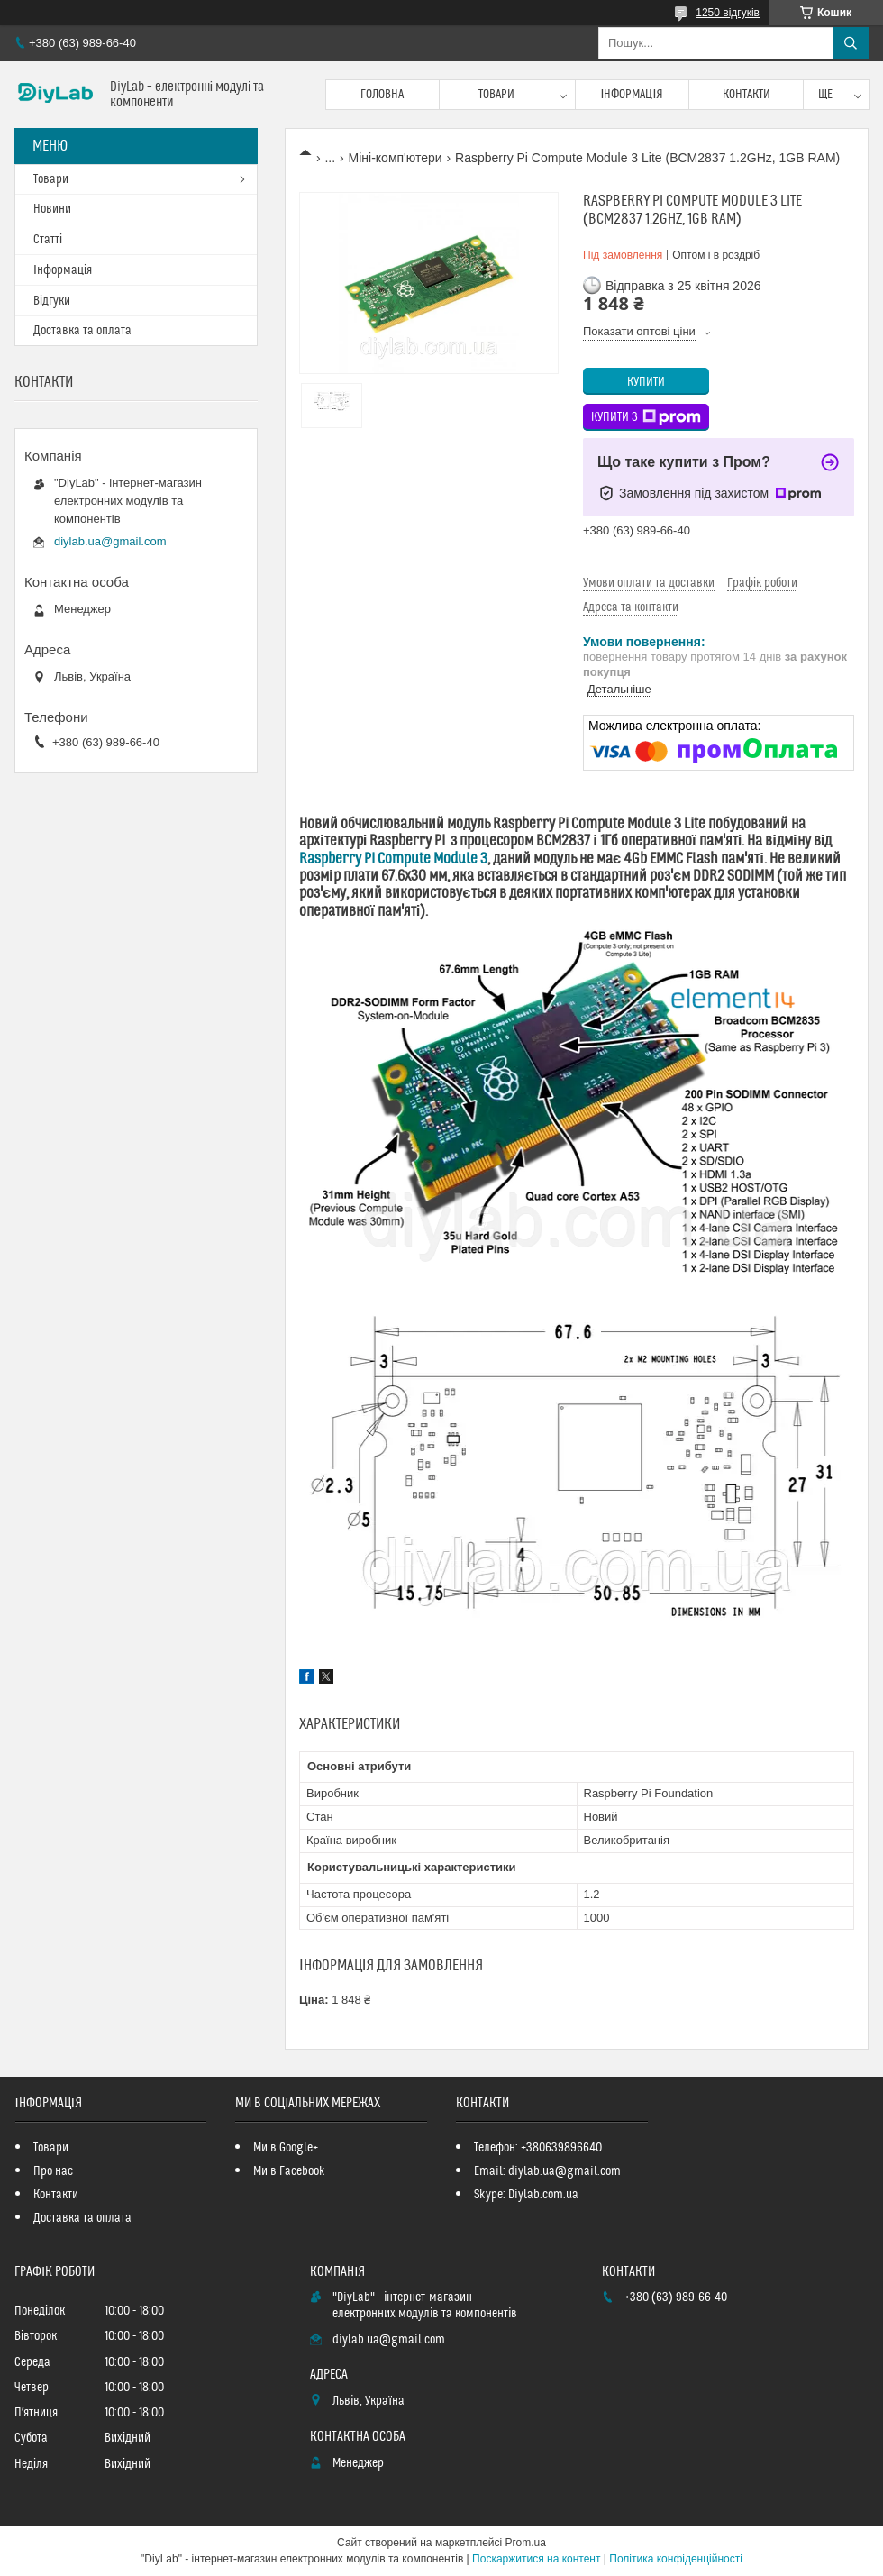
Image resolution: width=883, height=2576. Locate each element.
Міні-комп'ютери (395, 158)
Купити (646, 382)
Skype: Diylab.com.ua (526, 2195)
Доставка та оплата (82, 331)
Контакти (746, 94)
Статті (47, 240)
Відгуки (51, 301)
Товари (496, 94)
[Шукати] (851, 43)
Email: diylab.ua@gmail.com (547, 2171)
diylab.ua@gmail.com (110, 541)
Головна (382, 94)
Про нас (53, 2171)
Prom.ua (525, 2542)
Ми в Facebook (289, 2171)
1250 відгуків (728, 12)
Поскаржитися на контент (536, 2559)
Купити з (646, 417)
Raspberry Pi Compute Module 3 (393, 859)
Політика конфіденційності (675, 2559)
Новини (52, 209)
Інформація (632, 94)
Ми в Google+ (285, 2148)
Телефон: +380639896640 (538, 2148)
